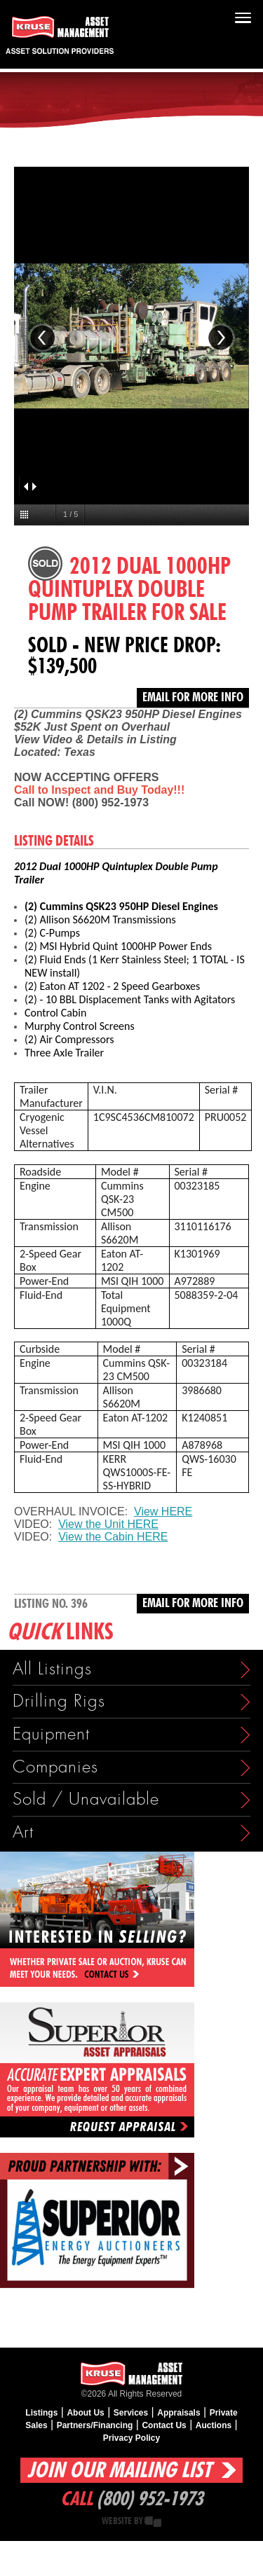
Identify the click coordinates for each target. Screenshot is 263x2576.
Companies (55, 1767)
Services (131, 2413)
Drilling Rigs (59, 1701)
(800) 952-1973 (150, 2499)
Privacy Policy (131, 2438)
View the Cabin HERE (113, 1537)
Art (23, 1832)
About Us (85, 2413)
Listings (41, 2413)
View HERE (163, 1511)
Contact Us (164, 2425)
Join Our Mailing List (119, 2470)
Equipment (51, 1734)
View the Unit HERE (108, 1524)
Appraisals (178, 2413)
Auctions (213, 2425)
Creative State (152, 2521)
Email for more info (192, 697)
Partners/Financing (95, 2425)
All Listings (52, 1669)
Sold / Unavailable (86, 1799)
